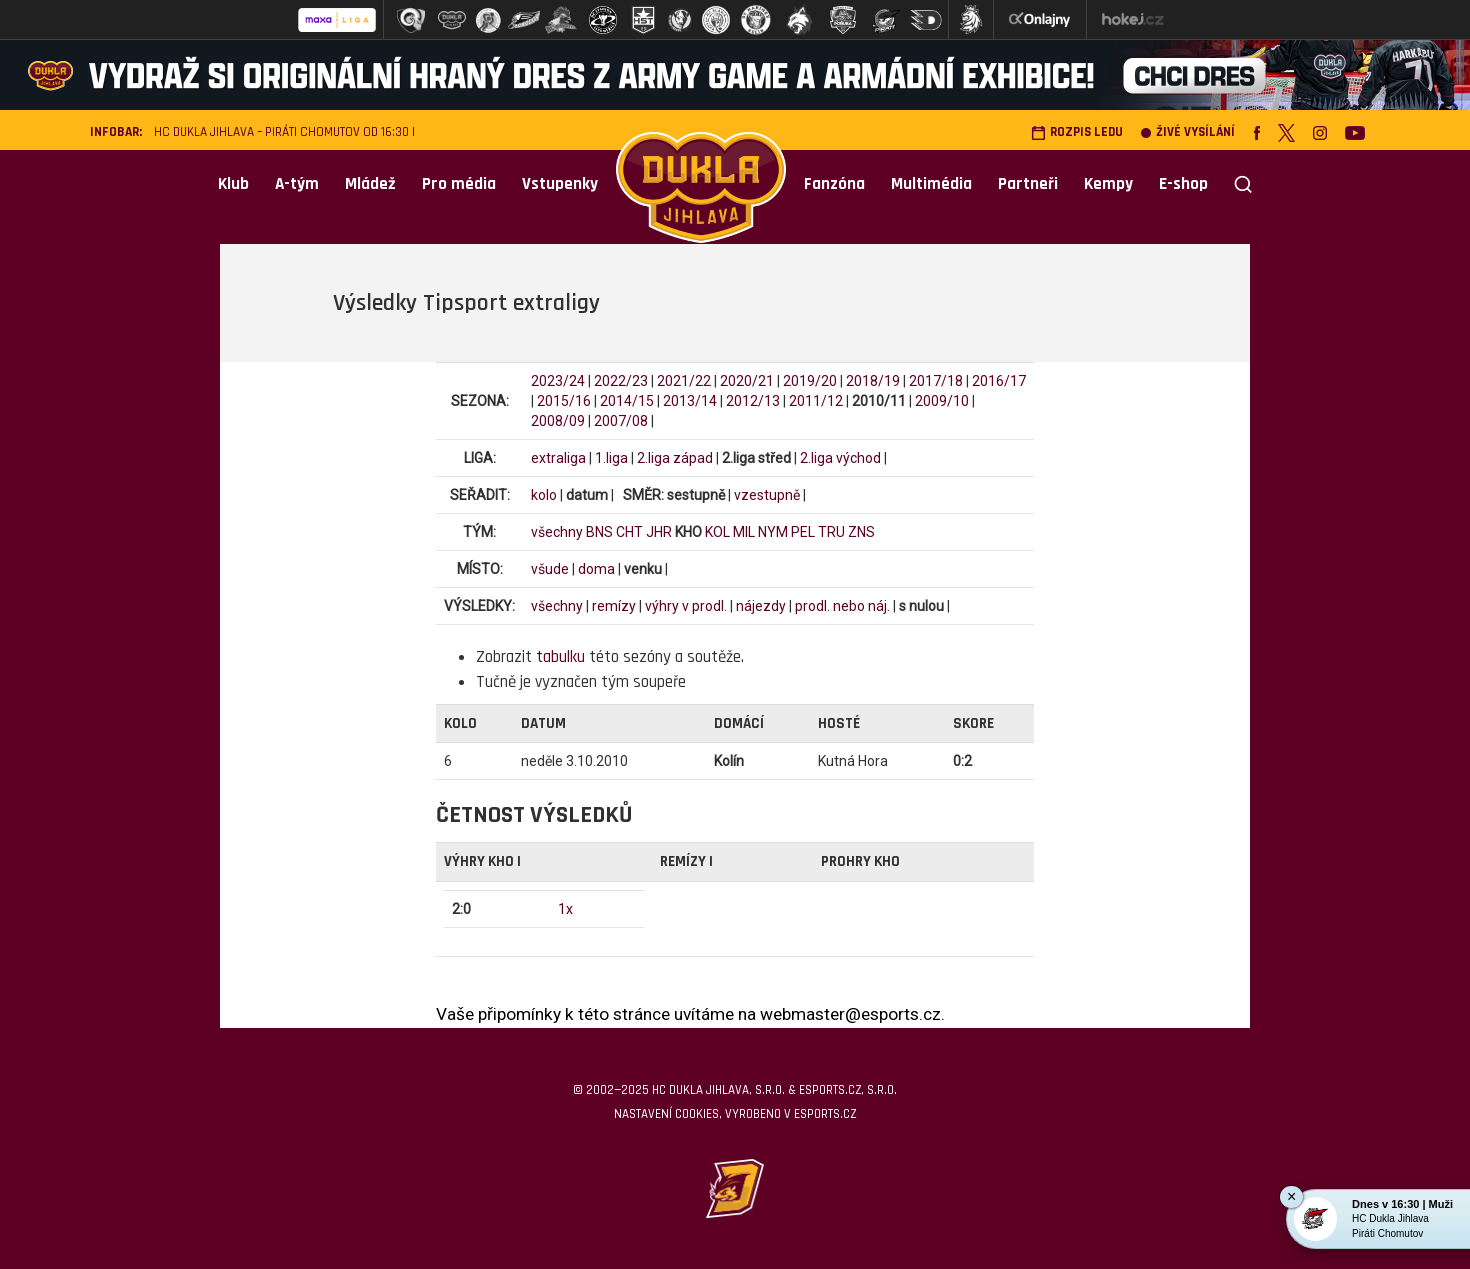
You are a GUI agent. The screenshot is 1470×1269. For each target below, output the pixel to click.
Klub (233, 184)
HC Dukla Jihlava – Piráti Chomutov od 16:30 (281, 132)
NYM (773, 532)
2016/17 (999, 381)
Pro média (459, 184)
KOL (717, 532)
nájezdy (761, 606)
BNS (599, 532)
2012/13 (753, 401)
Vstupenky (560, 184)
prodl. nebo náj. (842, 606)
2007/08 (621, 421)
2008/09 (558, 421)
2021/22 (684, 381)
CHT (629, 532)
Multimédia (931, 184)
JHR (659, 532)
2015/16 (564, 401)
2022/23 (621, 381)
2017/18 (936, 381)
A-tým (297, 184)
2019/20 (810, 381)
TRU (831, 532)
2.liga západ (675, 458)
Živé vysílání (1188, 132)
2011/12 (816, 401)
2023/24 (558, 381)
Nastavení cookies (666, 1114)
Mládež (370, 184)
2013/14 (690, 401)
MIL (744, 532)
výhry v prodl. (686, 606)
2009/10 (942, 401)
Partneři (1028, 184)
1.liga (611, 458)
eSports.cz (825, 1114)
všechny (557, 532)
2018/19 (873, 381)
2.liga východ (840, 458)
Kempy (1108, 184)
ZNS (861, 532)
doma (596, 569)
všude (550, 569)
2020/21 (747, 381)
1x (565, 909)
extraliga (558, 458)
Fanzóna (834, 184)
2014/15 (627, 401)
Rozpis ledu (1077, 132)
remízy (614, 606)
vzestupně (767, 495)
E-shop (1183, 184)
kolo (544, 495)
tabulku (560, 657)
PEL (803, 532)
